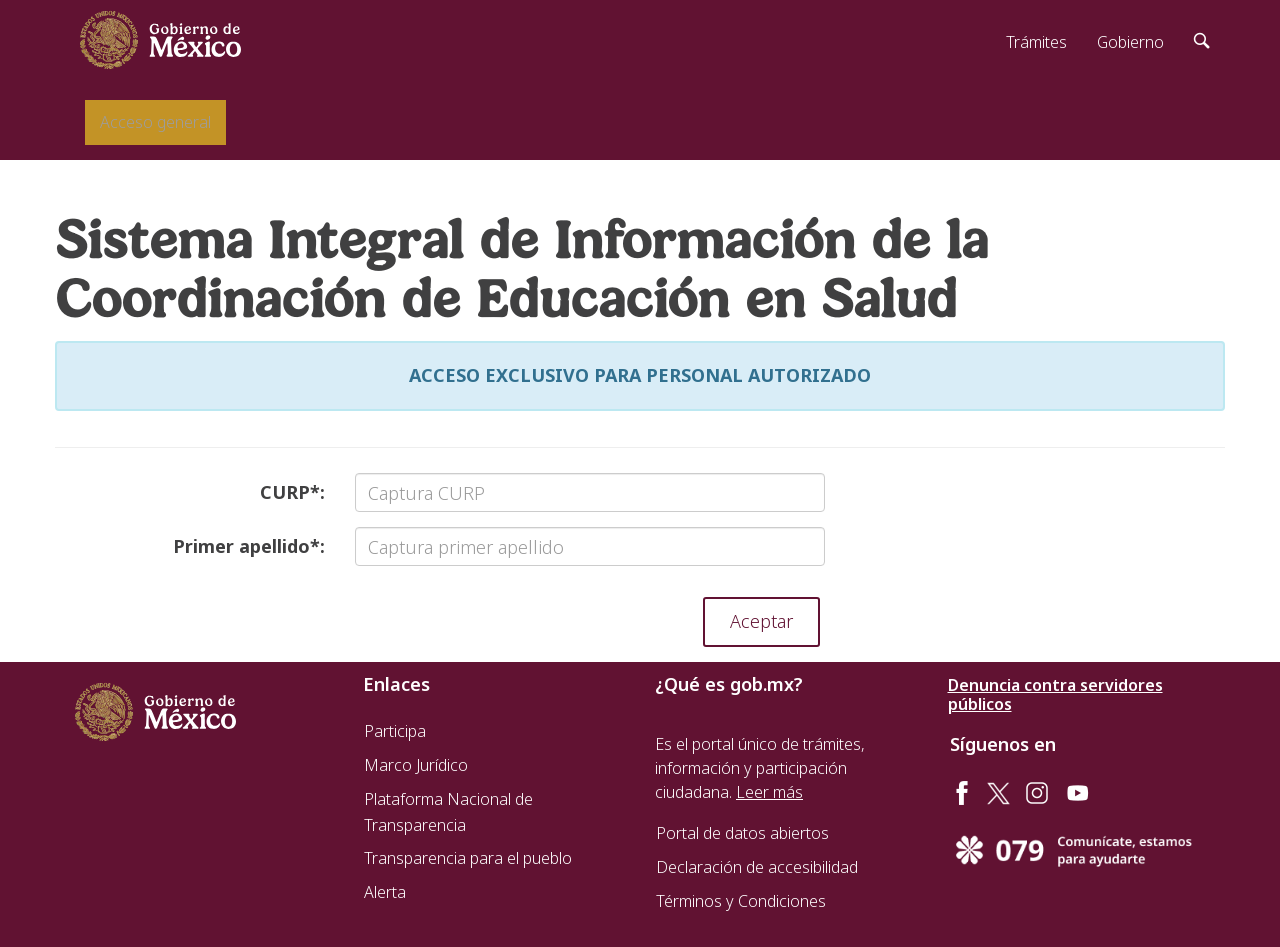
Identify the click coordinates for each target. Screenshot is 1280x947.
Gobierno (1130, 42)
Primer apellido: (249, 546)
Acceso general (155, 122)
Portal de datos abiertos (742, 833)
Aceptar (761, 621)
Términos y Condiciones (741, 901)
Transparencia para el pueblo (468, 858)
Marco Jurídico (416, 765)
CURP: (292, 492)
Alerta (385, 892)
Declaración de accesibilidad (757, 867)
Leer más (769, 792)
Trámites (1036, 42)
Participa (395, 731)
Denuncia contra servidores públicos (1055, 695)
